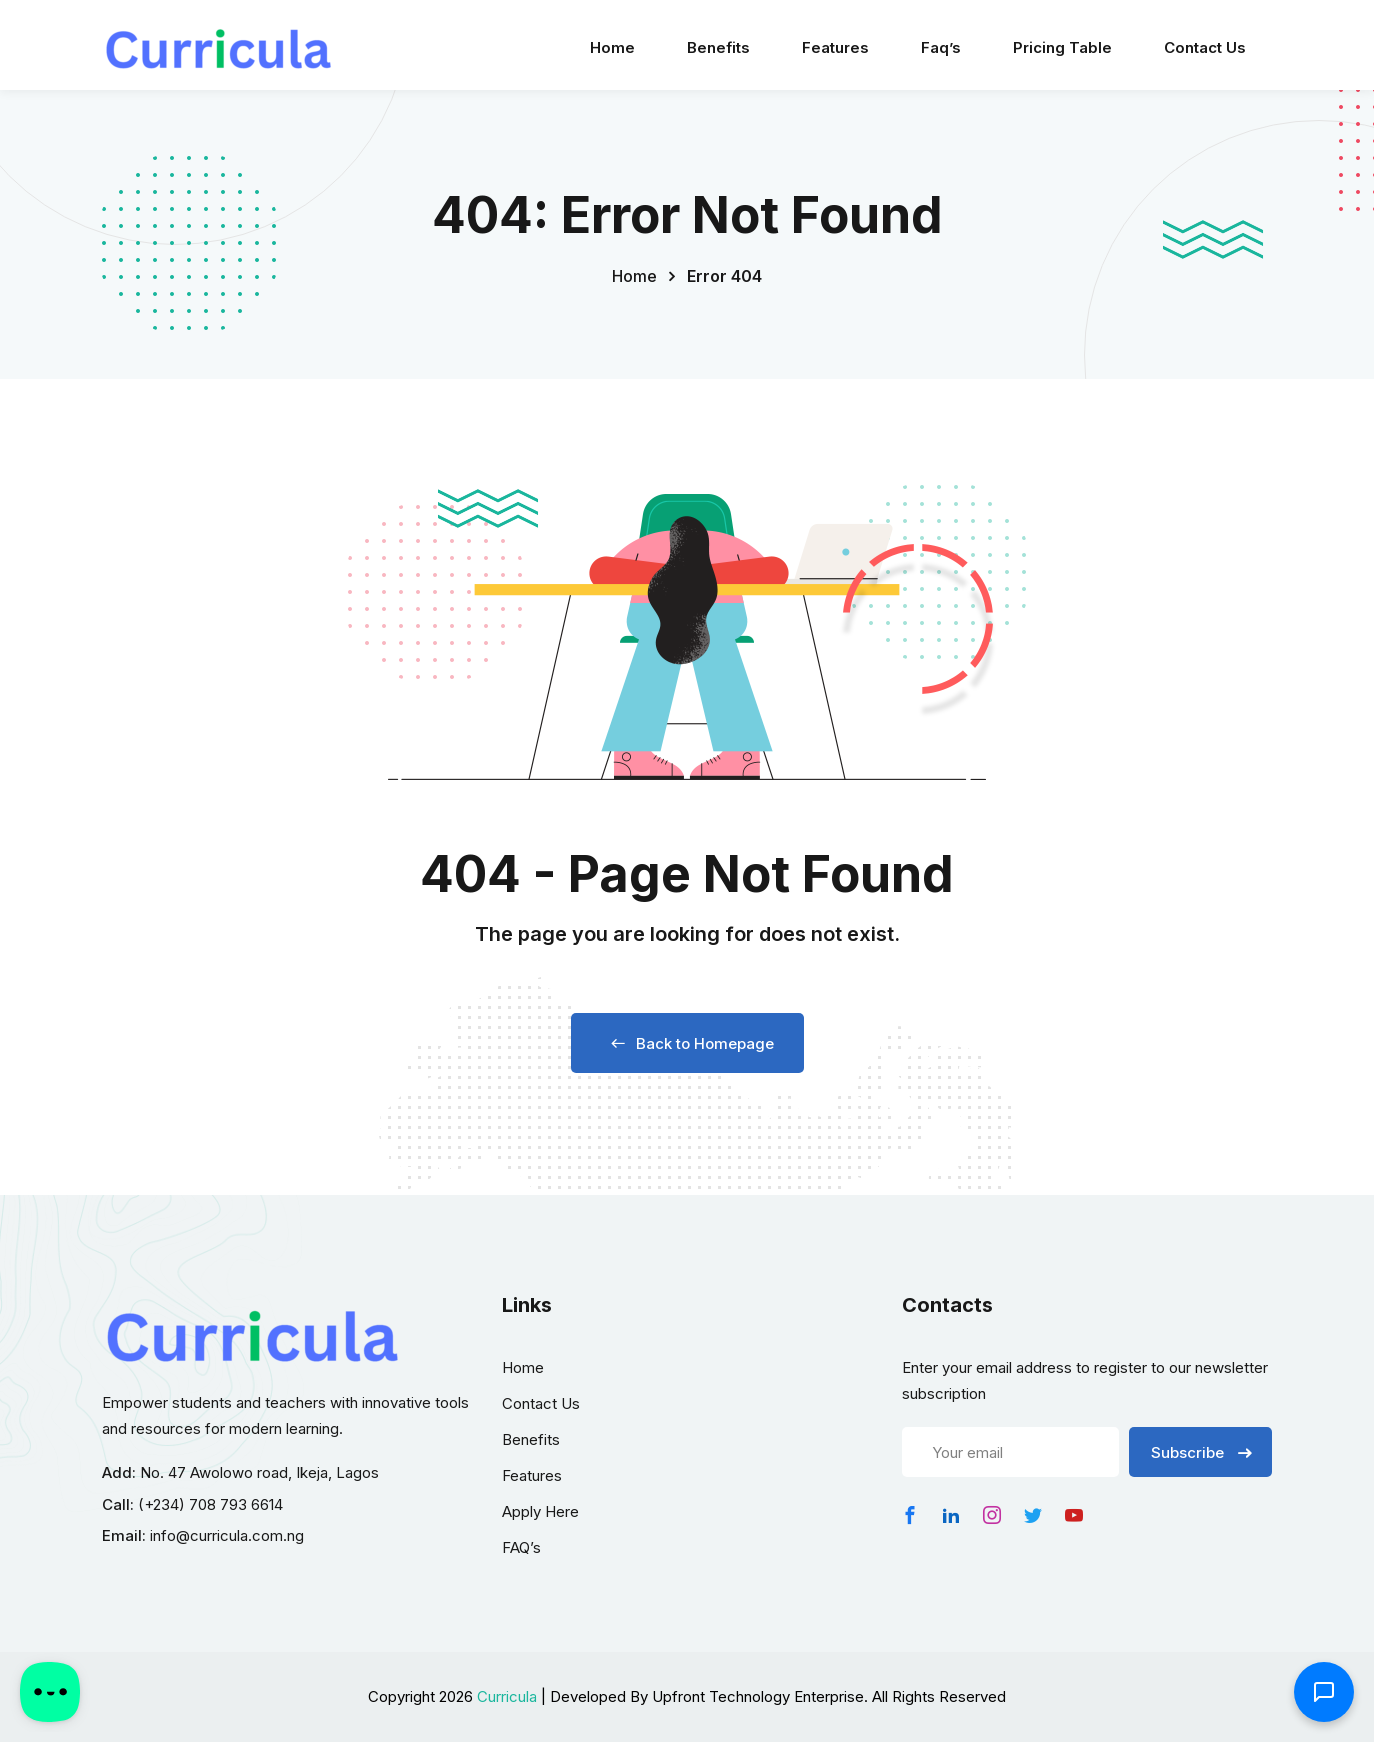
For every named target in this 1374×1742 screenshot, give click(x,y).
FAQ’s (521, 1547)
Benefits (718, 47)
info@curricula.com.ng (227, 1535)
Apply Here (540, 1511)
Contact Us (1205, 47)
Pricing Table (1062, 47)
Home (612, 47)
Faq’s (941, 47)
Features (835, 47)
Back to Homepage (687, 1043)
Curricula (507, 1696)
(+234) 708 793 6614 (210, 1504)
